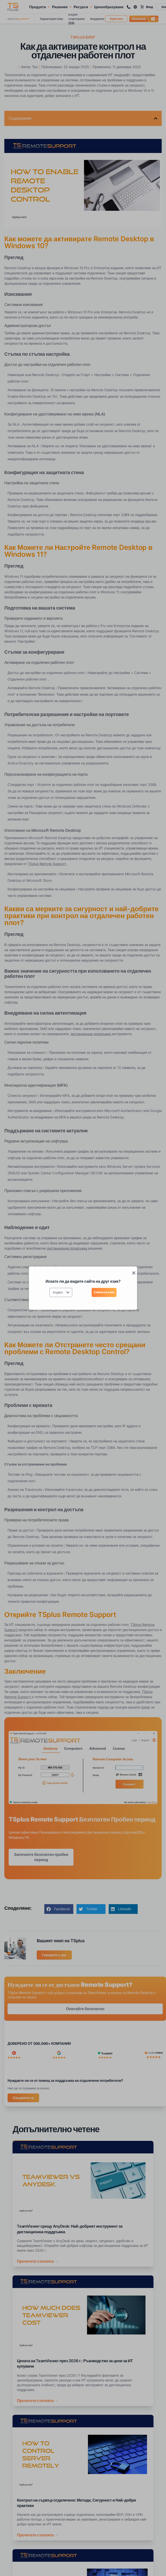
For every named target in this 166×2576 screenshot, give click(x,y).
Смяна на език (104, 1292)
